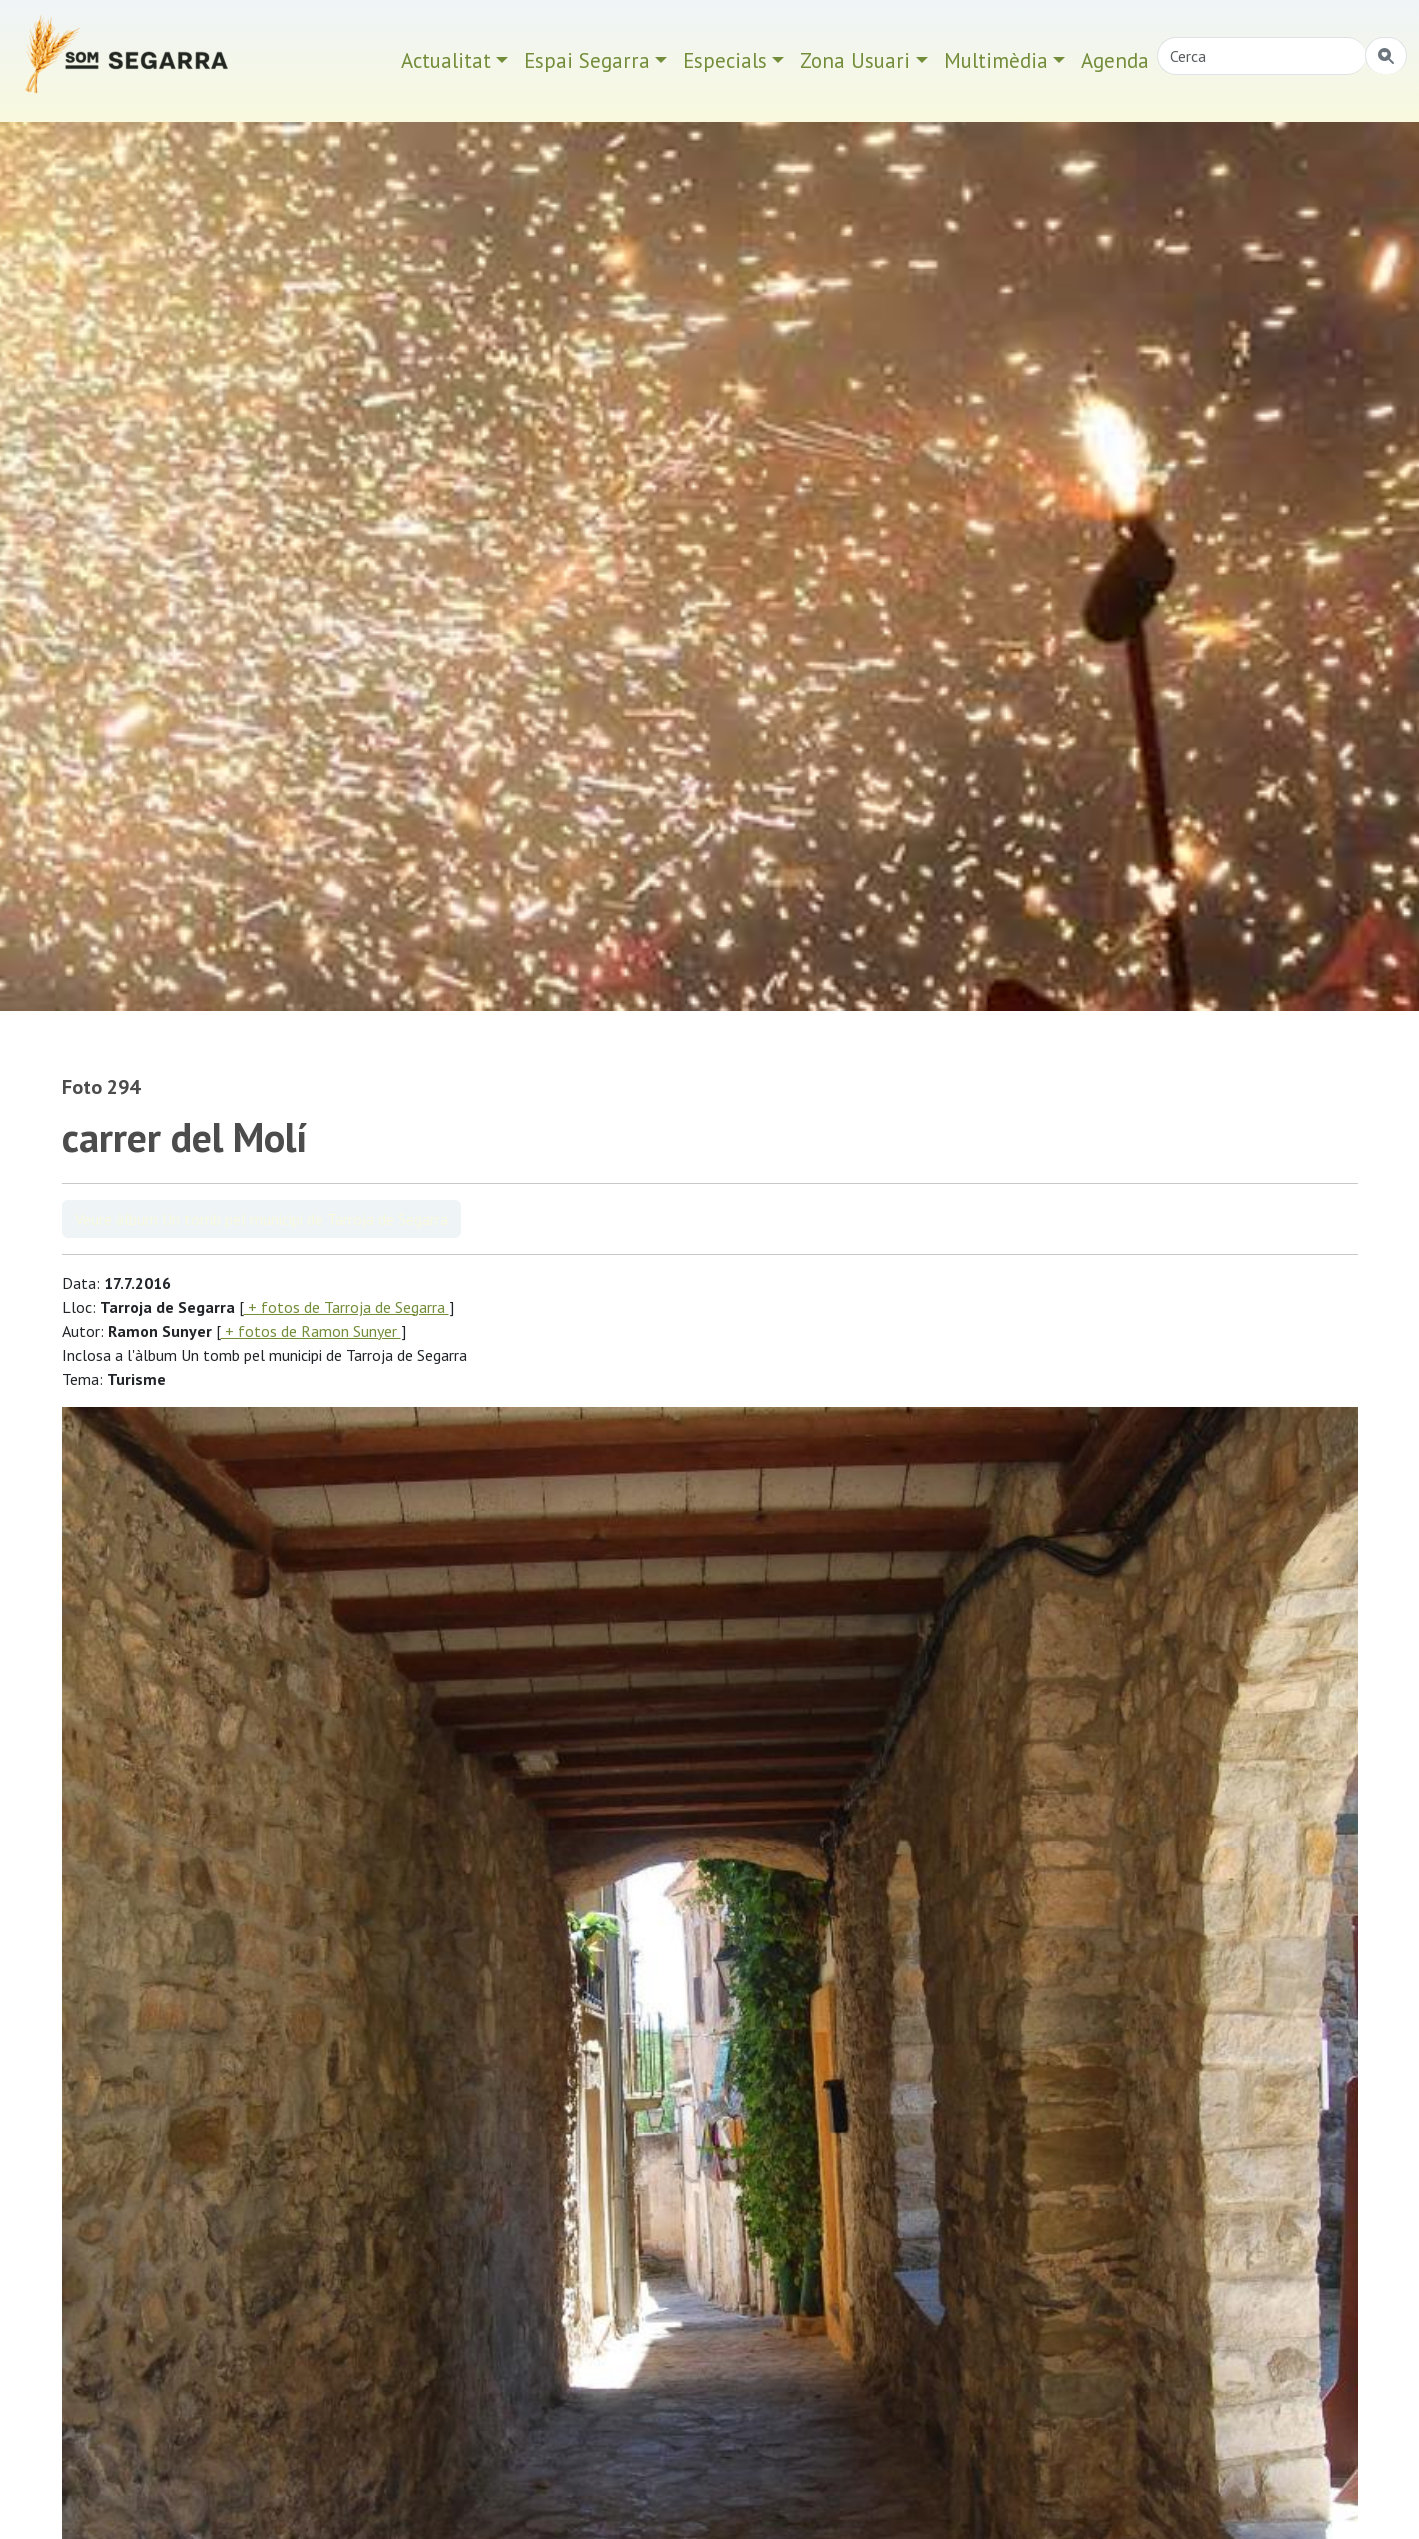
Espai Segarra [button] (587, 60)
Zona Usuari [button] (855, 60)
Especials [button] (725, 60)
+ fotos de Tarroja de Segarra (346, 1307)
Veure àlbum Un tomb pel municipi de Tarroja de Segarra (261, 1219)
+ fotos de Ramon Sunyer (311, 1331)
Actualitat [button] (446, 60)
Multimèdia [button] (996, 60)
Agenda (1115, 60)
